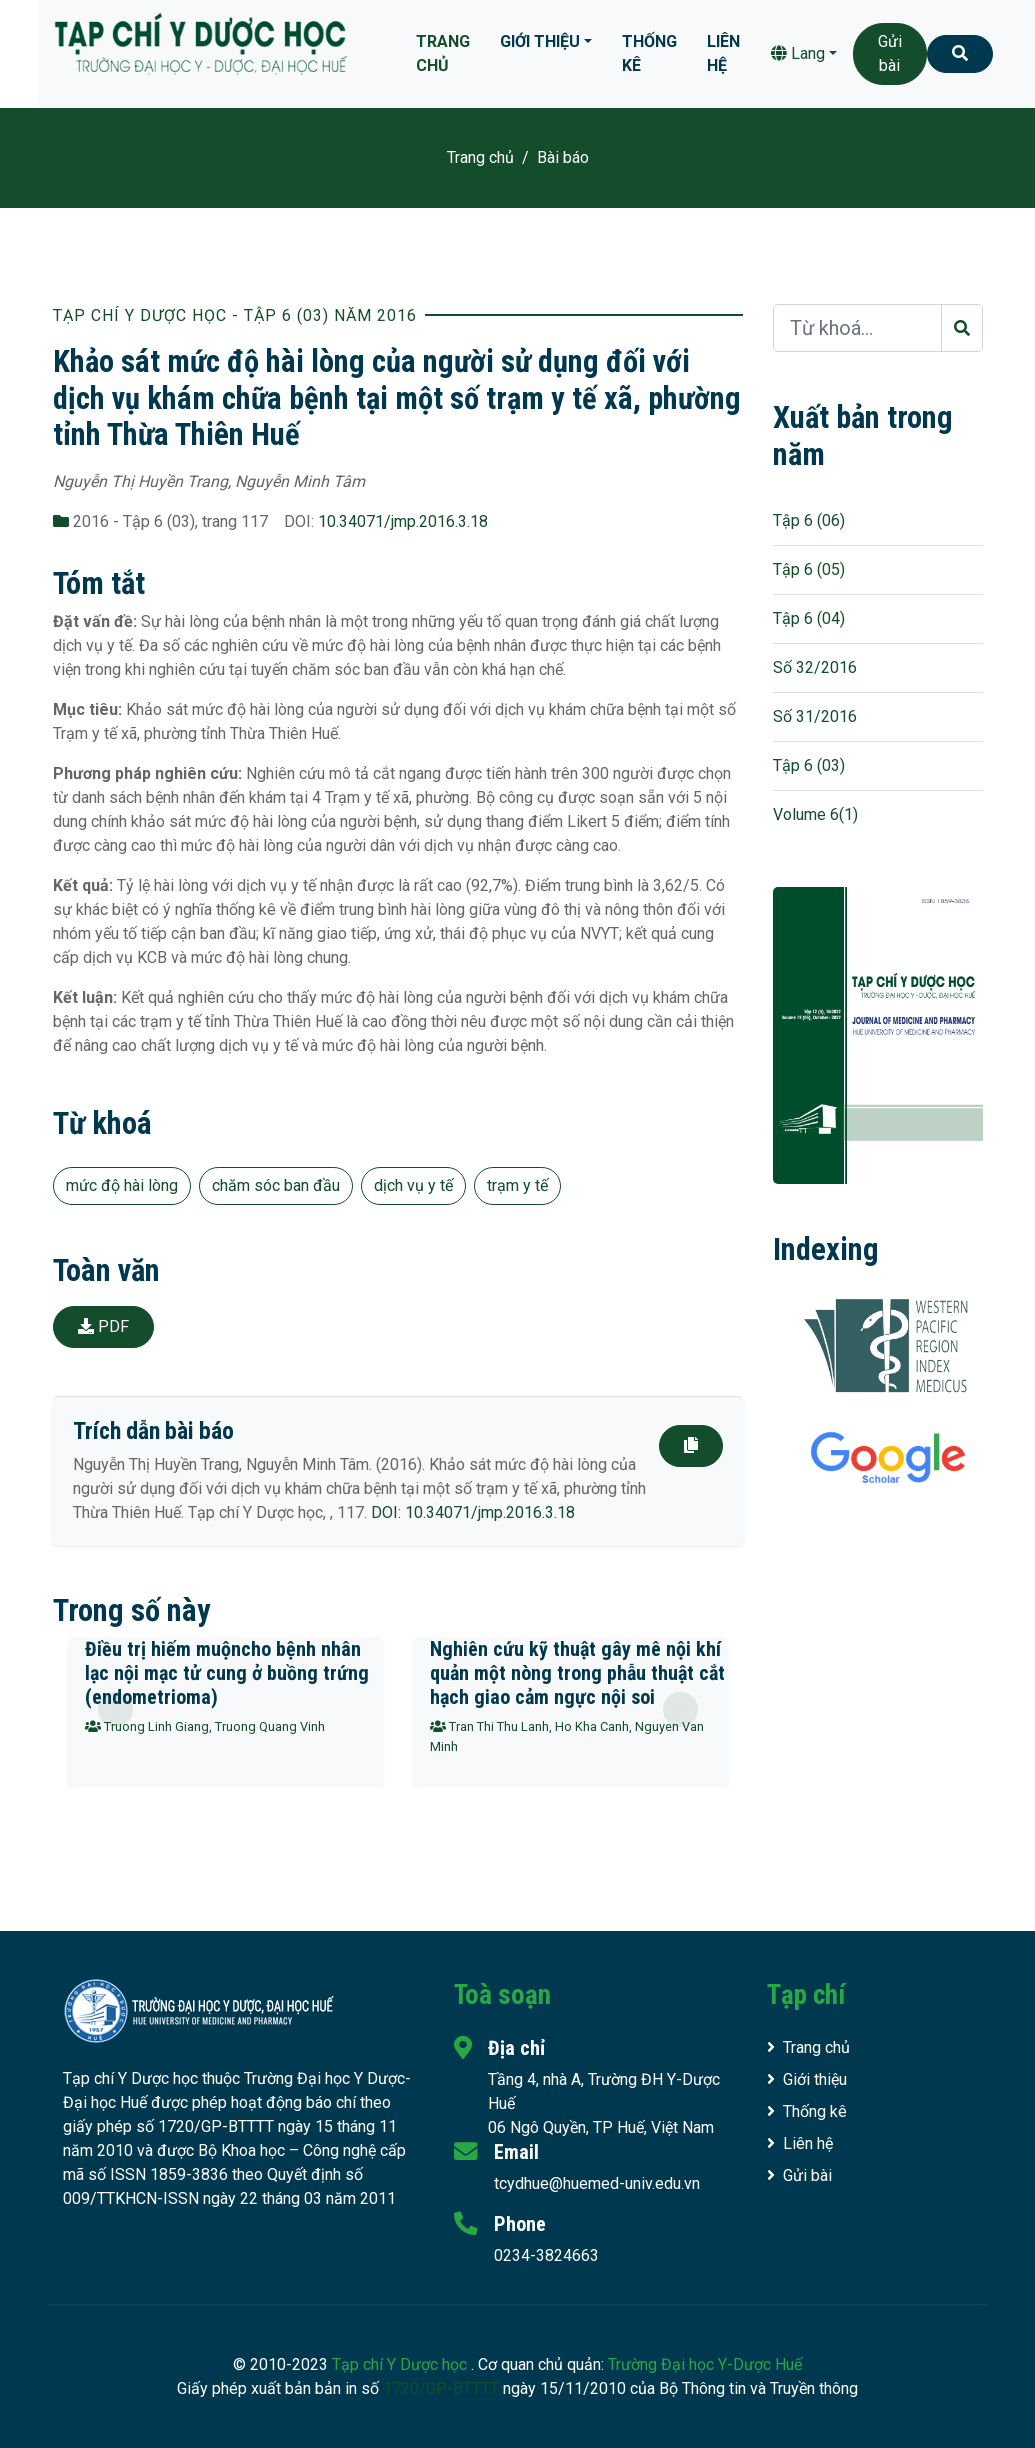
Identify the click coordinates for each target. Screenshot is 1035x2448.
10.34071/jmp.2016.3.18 (403, 521)
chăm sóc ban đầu (276, 1185)
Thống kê (649, 53)
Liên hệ (723, 53)
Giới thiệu (540, 41)
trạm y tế (517, 1185)
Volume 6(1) (815, 814)
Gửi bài (890, 53)
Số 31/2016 (815, 716)
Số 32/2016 (815, 667)
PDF (103, 1326)
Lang (798, 53)
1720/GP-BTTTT (441, 2388)
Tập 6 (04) (809, 618)
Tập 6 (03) (809, 765)
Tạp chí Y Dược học (401, 2364)
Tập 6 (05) (809, 569)
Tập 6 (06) (809, 520)
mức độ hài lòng (122, 1185)
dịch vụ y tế (413, 1185)
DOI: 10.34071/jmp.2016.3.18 (473, 1512)
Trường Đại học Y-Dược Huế (705, 2364)
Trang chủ (443, 53)
